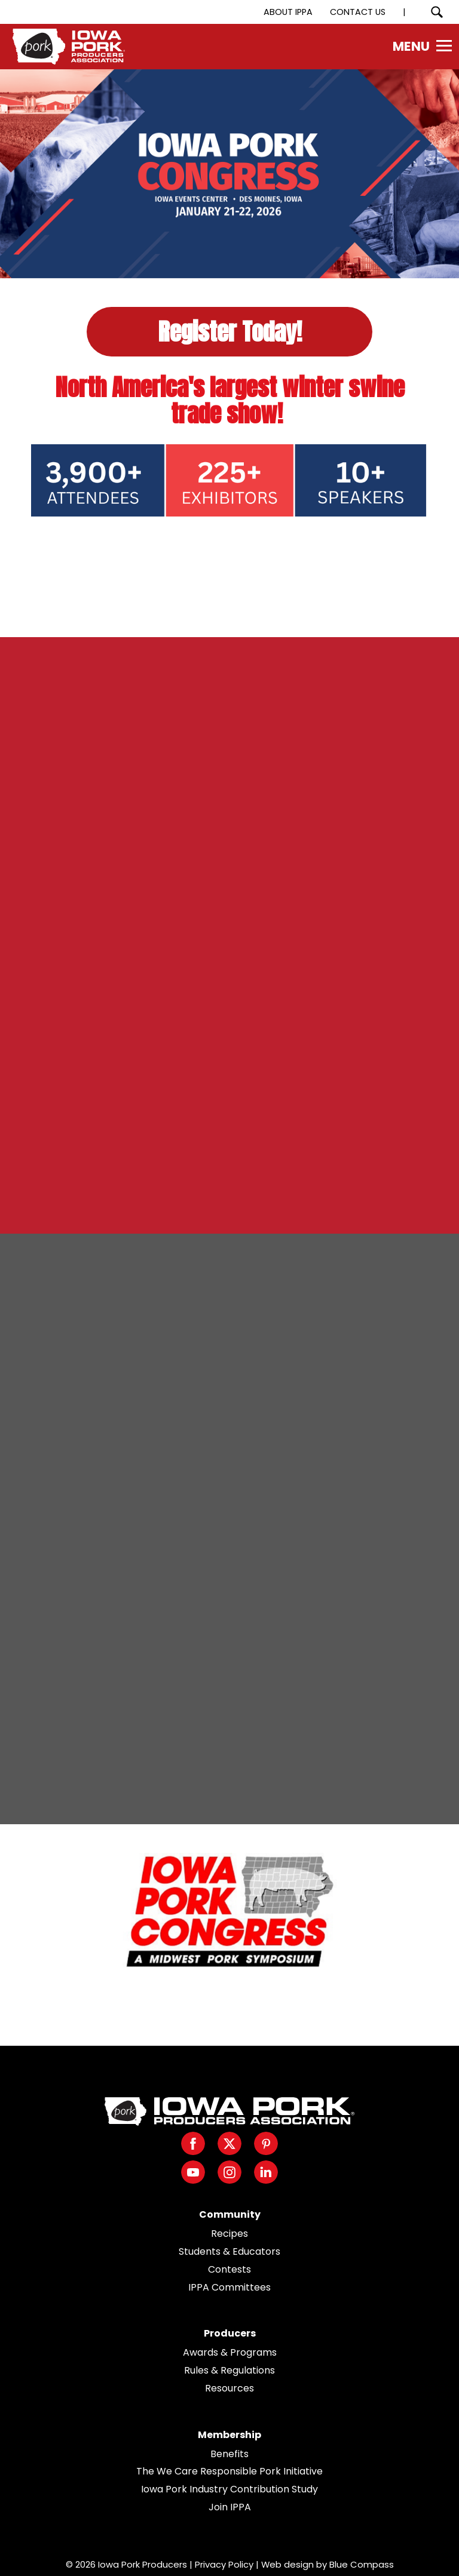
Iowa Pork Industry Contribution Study (229, 2489)
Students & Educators (229, 2251)
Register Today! (230, 331)
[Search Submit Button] (436, 12)
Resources (229, 2388)
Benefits (229, 2454)
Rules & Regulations (229, 2370)
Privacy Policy (224, 2564)
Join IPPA (230, 2507)
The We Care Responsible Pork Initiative (229, 2471)
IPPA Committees (229, 2287)
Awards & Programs (230, 2352)
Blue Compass (361, 2564)
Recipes (229, 2233)
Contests (229, 2269)
